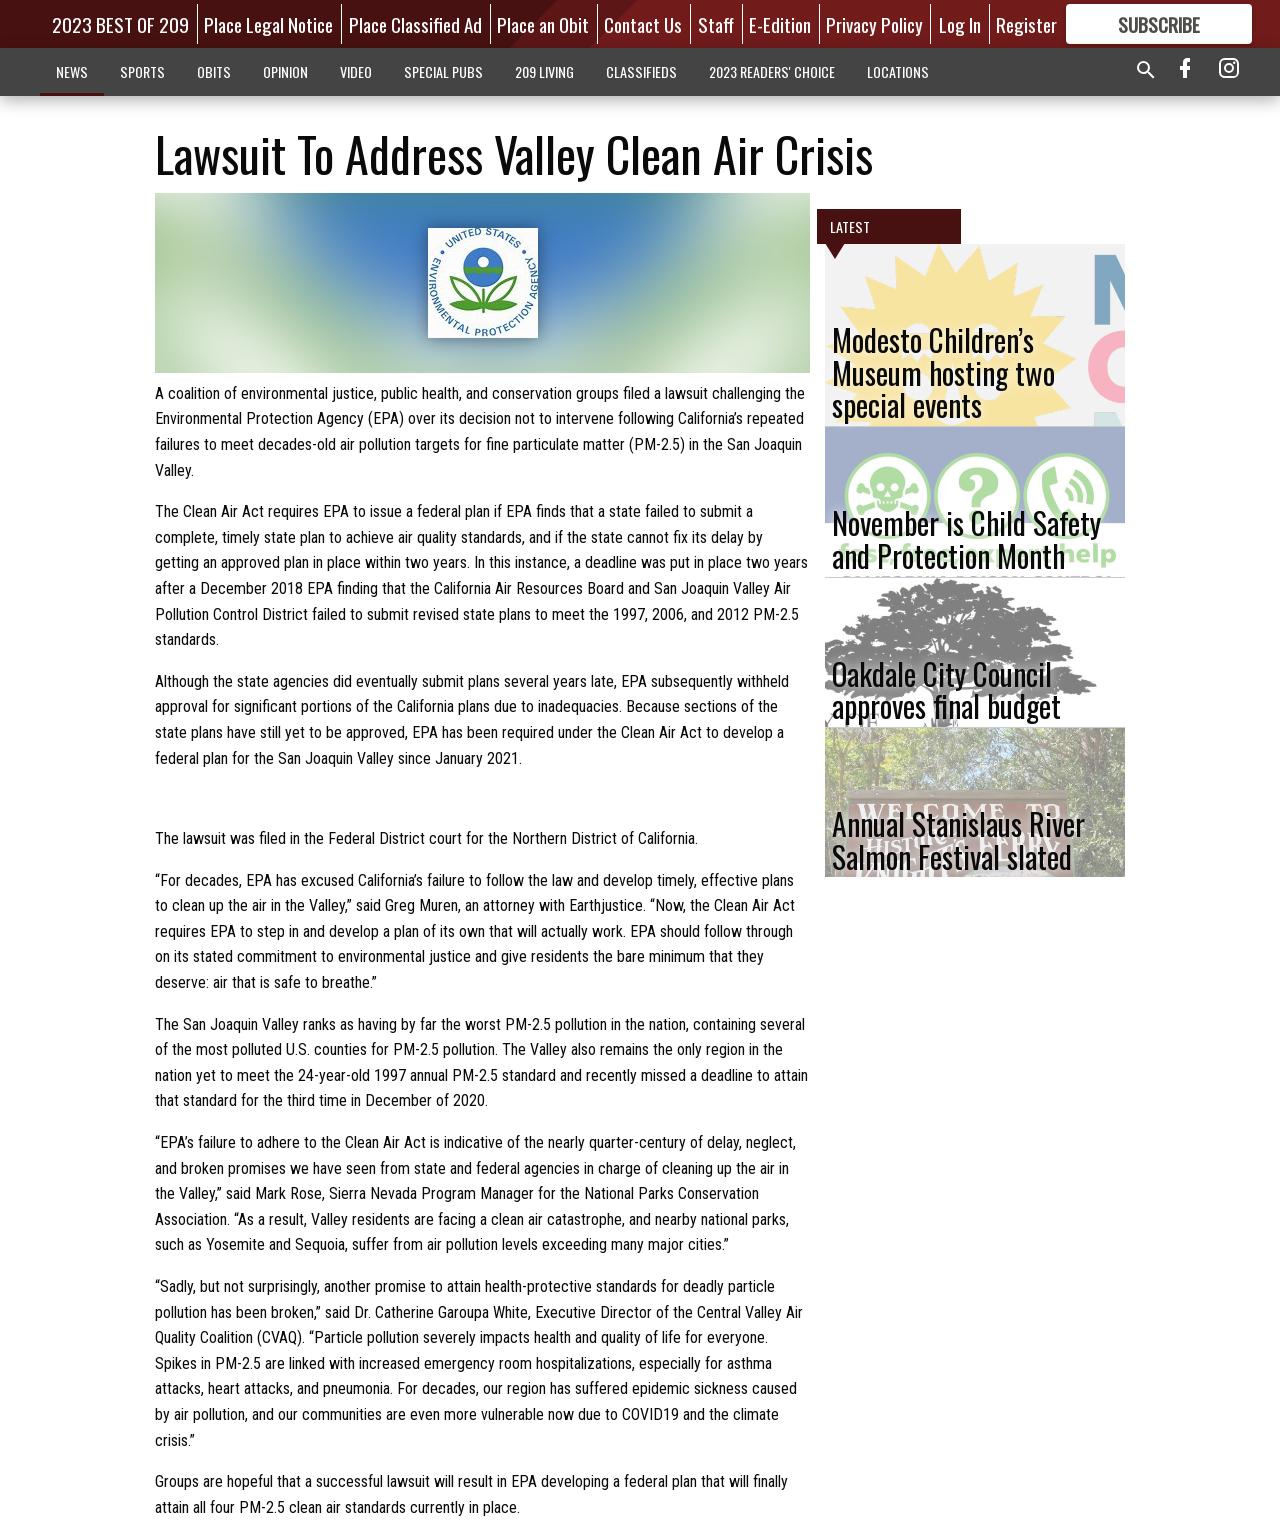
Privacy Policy (874, 24)
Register (1026, 24)
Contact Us (643, 24)
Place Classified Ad (415, 24)
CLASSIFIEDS (641, 71)
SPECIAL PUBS (443, 71)
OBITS (214, 71)
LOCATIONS (898, 71)
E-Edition (780, 24)
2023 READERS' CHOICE (772, 71)
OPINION (285, 71)
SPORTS (142, 71)
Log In (960, 24)
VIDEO (356, 71)
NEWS (72, 71)
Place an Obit (543, 24)
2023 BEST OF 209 (120, 24)
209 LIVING (544, 71)
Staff (716, 24)
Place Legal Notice (268, 24)
